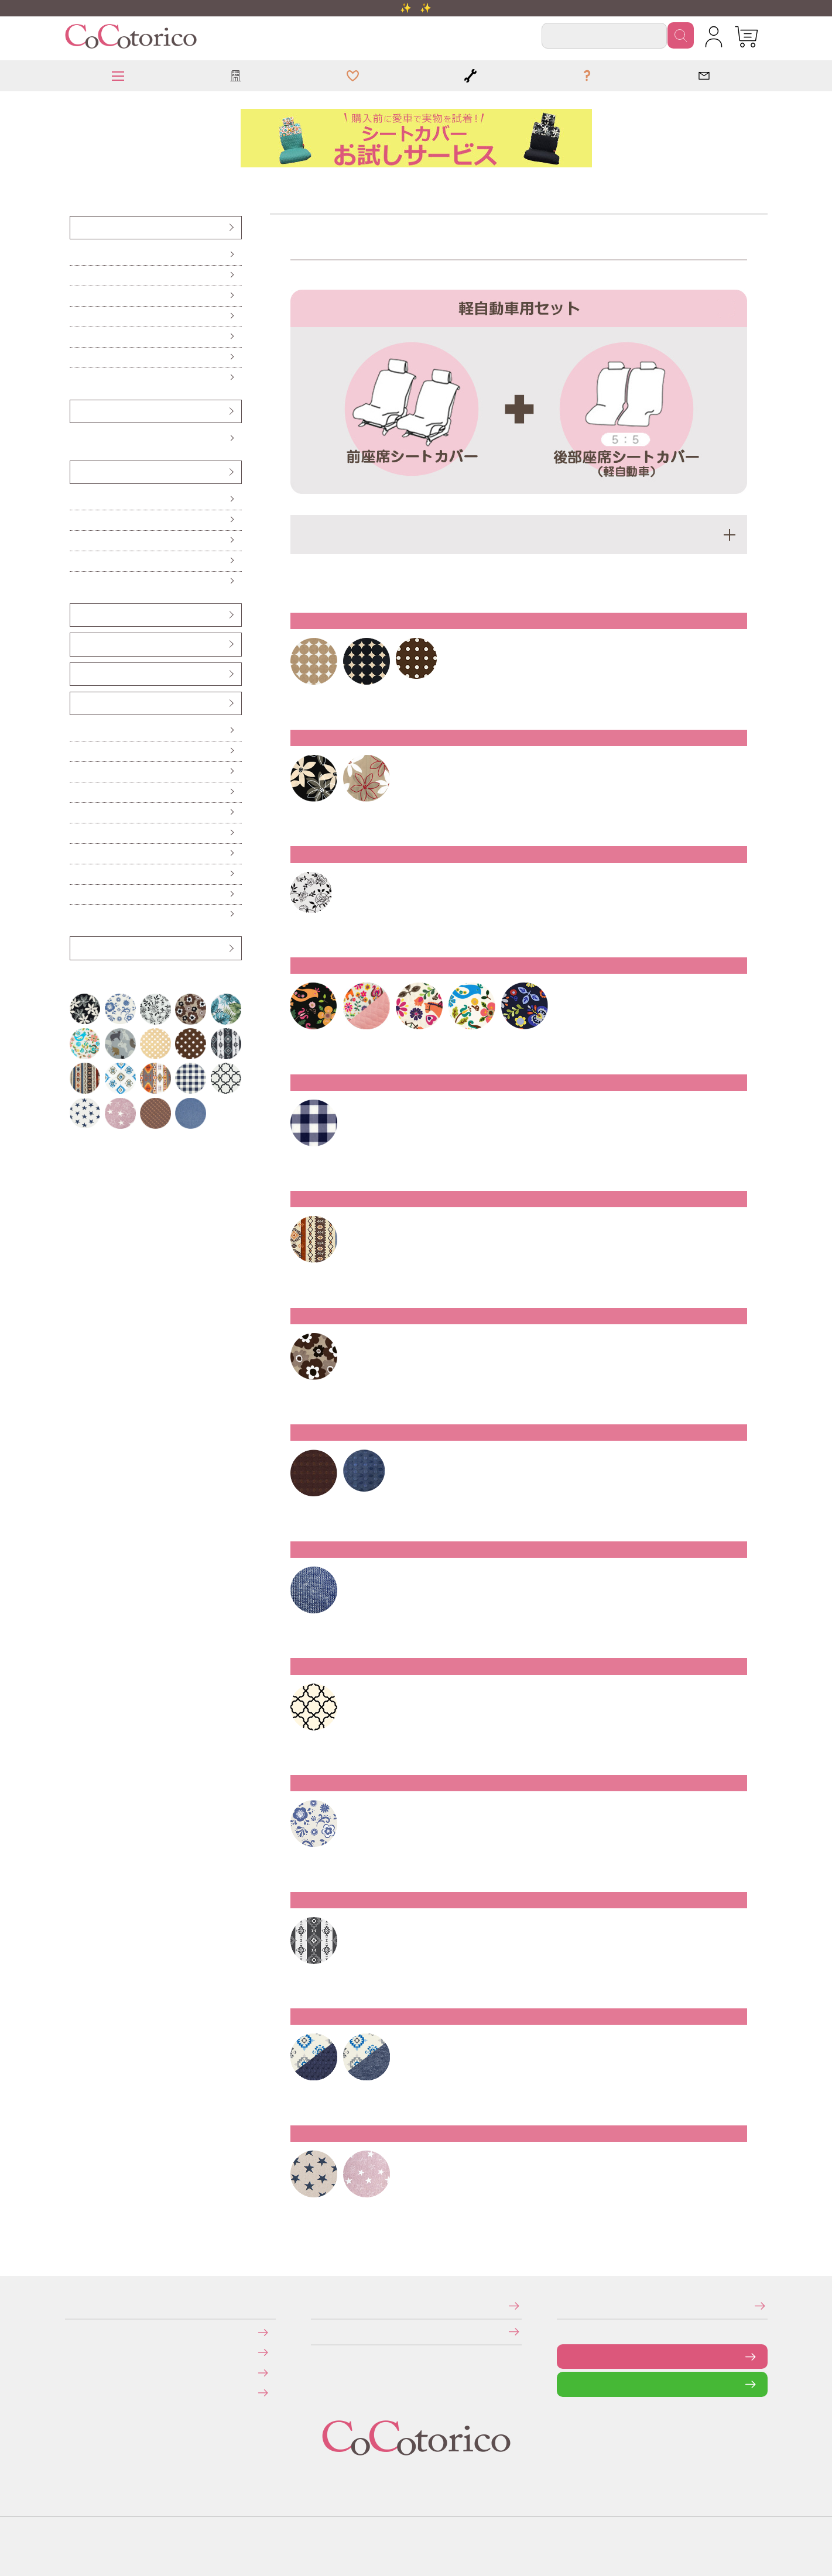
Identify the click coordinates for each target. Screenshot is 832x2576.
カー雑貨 (76, 703)
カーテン (75, 812)
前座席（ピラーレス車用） (77, 275)
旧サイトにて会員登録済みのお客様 (75, 2392)
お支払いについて (73, 2332)
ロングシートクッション (77, 520)
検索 (680, 35)
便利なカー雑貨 (76, 751)
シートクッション (76, 499)
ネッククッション (76, 561)
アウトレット (76, 947)
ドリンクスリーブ (76, 874)
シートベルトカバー (77, 644)
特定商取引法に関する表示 (314, 2305)
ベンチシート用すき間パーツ (79, 674)
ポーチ (75, 894)
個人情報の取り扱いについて (315, 2331)
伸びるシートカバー (77, 357)
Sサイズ (75, 438)
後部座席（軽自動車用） (77, 296)
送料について (72, 2352)
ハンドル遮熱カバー (77, 771)
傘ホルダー (75, 730)
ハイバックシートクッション (78, 540)
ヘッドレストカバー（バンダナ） (79, 614)
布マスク (75, 914)
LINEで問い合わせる (566, 2383)
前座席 (75, 255)
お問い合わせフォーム (566, 2356)
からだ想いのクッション (77, 581)
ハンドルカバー (77, 411)
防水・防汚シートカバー (77, 378)
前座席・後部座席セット (77, 337)
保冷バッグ (75, 833)
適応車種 (518, 534)
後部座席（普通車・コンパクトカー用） (79, 316)
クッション (76, 472)
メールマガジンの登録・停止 (560, 2305)
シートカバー (76, 227)
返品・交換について (73, 2372)
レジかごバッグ (76, 853)
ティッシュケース (76, 792)
